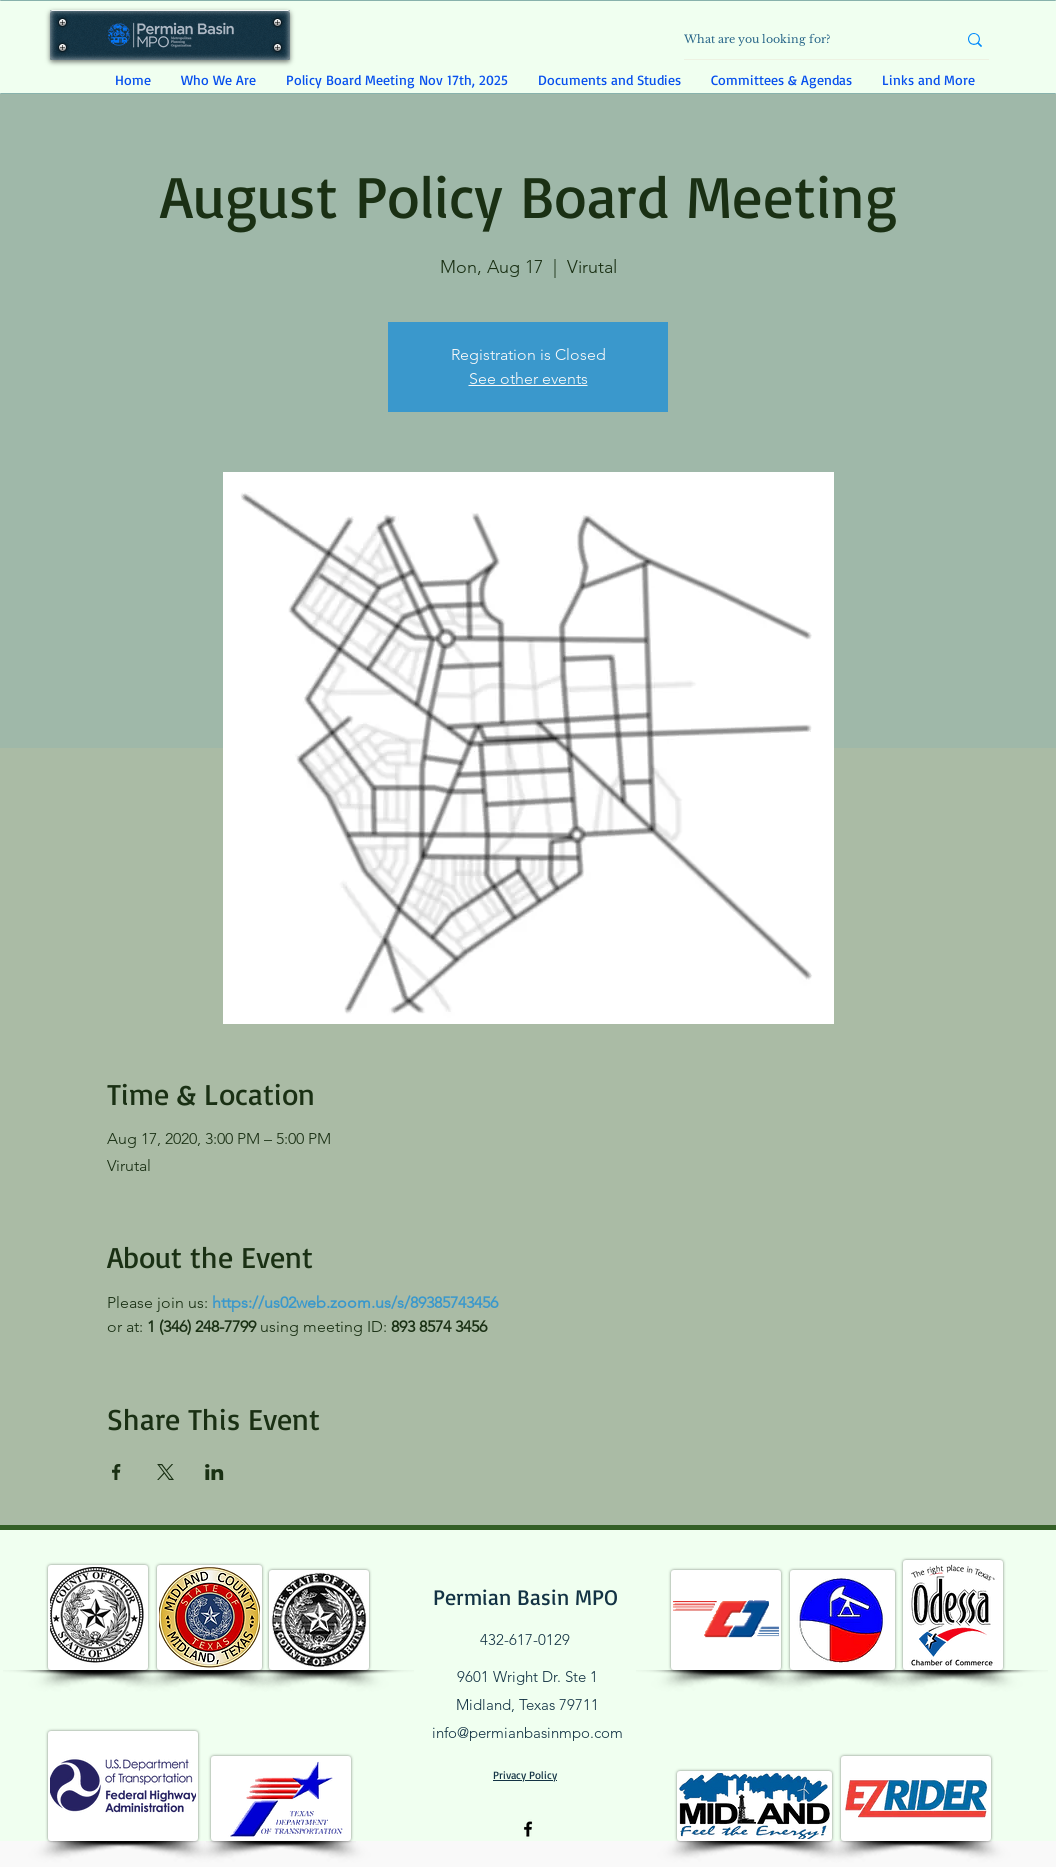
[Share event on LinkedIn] (214, 1472)
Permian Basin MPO (525, 1596)
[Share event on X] (165, 1472)
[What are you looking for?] (805, 39)
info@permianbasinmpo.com (527, 1732)
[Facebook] (528, 1829)
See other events (528, 378)
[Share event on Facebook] (116, 1472)
